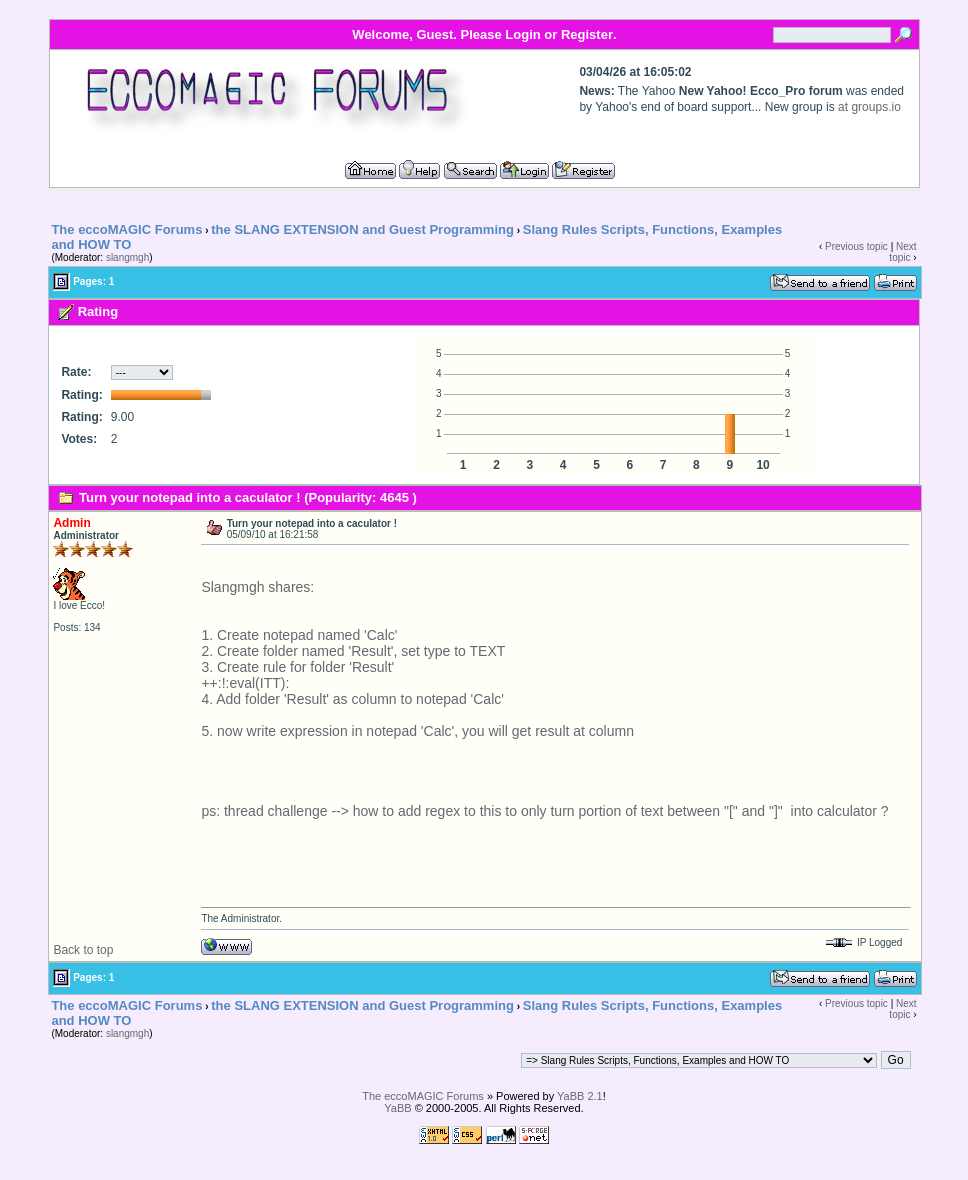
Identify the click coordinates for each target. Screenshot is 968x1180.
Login (522, 34)
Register (587, 34)
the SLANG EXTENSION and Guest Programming (362, 229)
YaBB (397, 1108)
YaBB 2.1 (580, 1096)
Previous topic (856, 246)
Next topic (902, 252)
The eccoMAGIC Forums (126, 229)
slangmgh (127, 257)
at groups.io (869, 107)
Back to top (83, 950)
